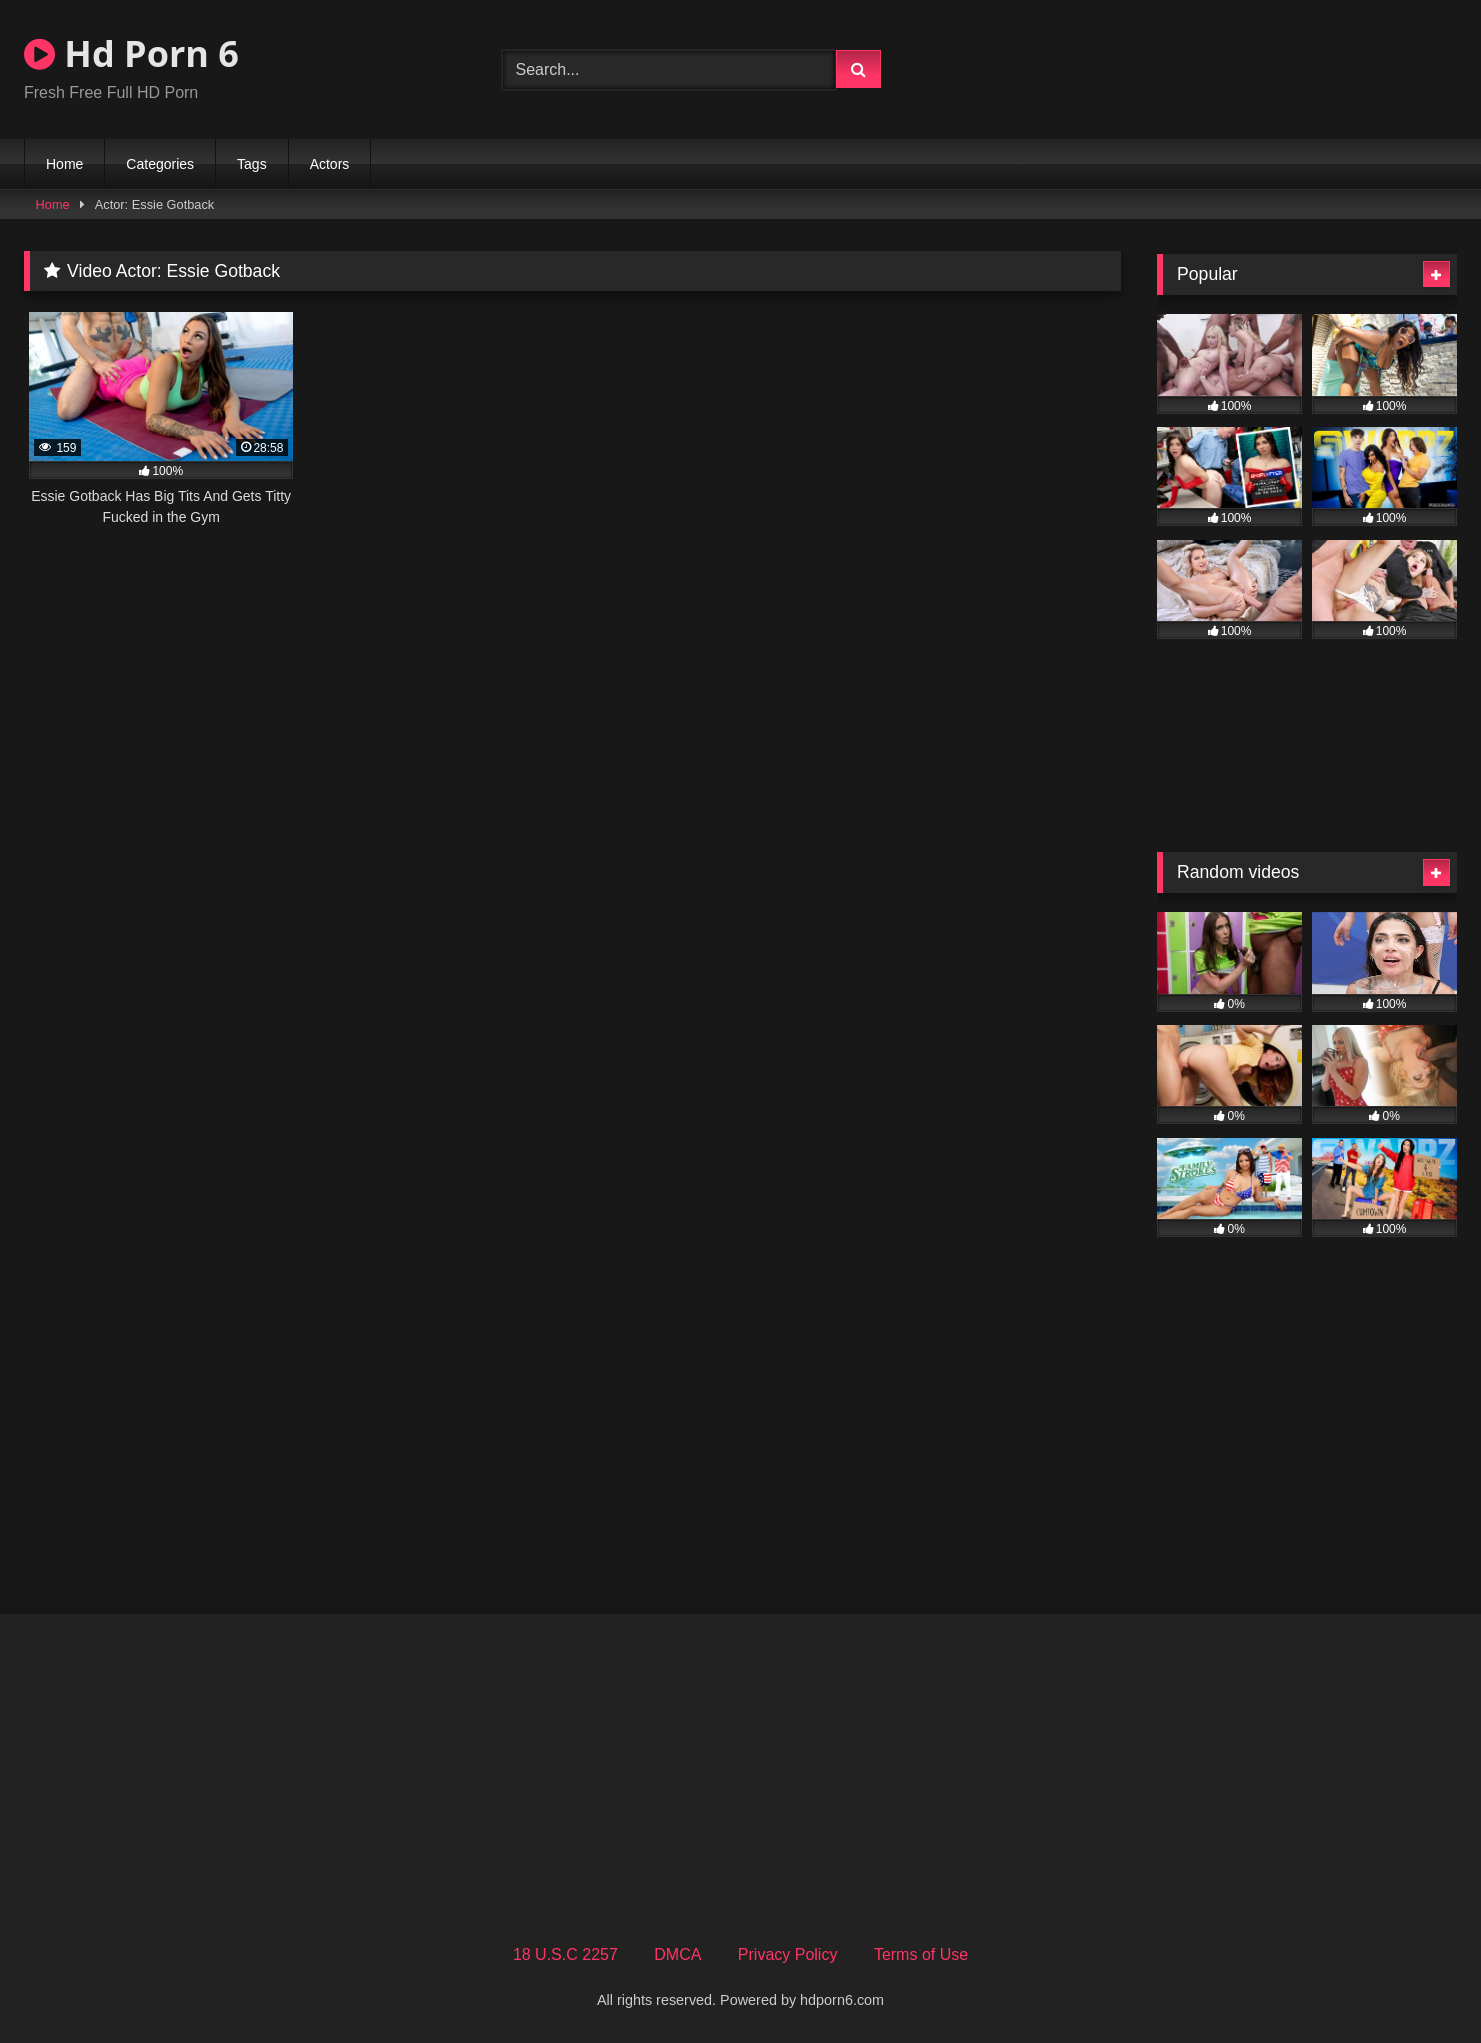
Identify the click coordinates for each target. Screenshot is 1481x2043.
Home (64, 164)
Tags (252, 164)
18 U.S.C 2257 (565, 1954)
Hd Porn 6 (131, 53)
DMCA (677, 1954)
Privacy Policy (788, 1954)
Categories (160, 164)
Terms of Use (921, 1954)
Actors (330, 164)
